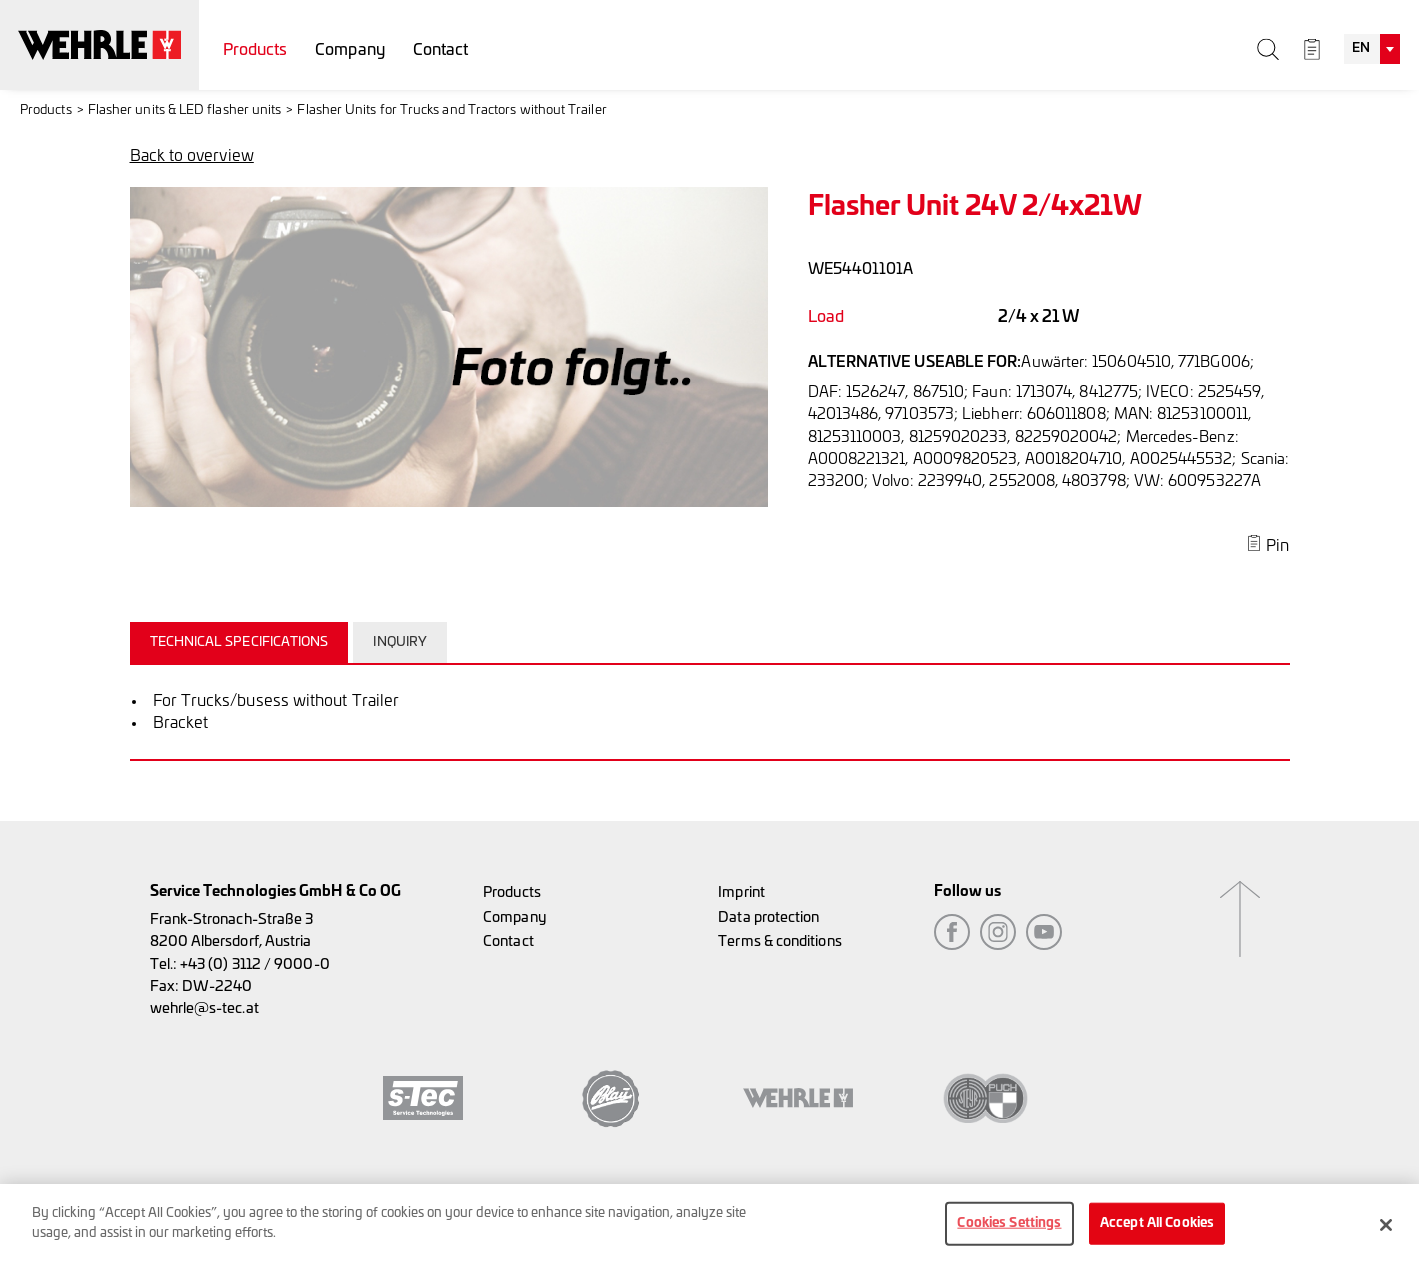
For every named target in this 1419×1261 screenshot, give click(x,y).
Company (350, 50)
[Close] (1386, 1235)
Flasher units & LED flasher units (185, 110)
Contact (441, 50)
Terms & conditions (779, 941)
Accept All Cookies (1157, 1233)
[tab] (242, 642)
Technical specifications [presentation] (239, 642)
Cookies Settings (1009, 1233)
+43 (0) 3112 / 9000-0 (255, 964)
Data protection (768, 917)
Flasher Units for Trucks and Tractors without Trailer (451, 110)
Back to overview (192, 156)
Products (255, 50)
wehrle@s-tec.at (204, 1008)
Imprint (741, 892)
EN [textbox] (1361, 48)
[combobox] (1372, 49)
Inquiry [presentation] (400, 642)
